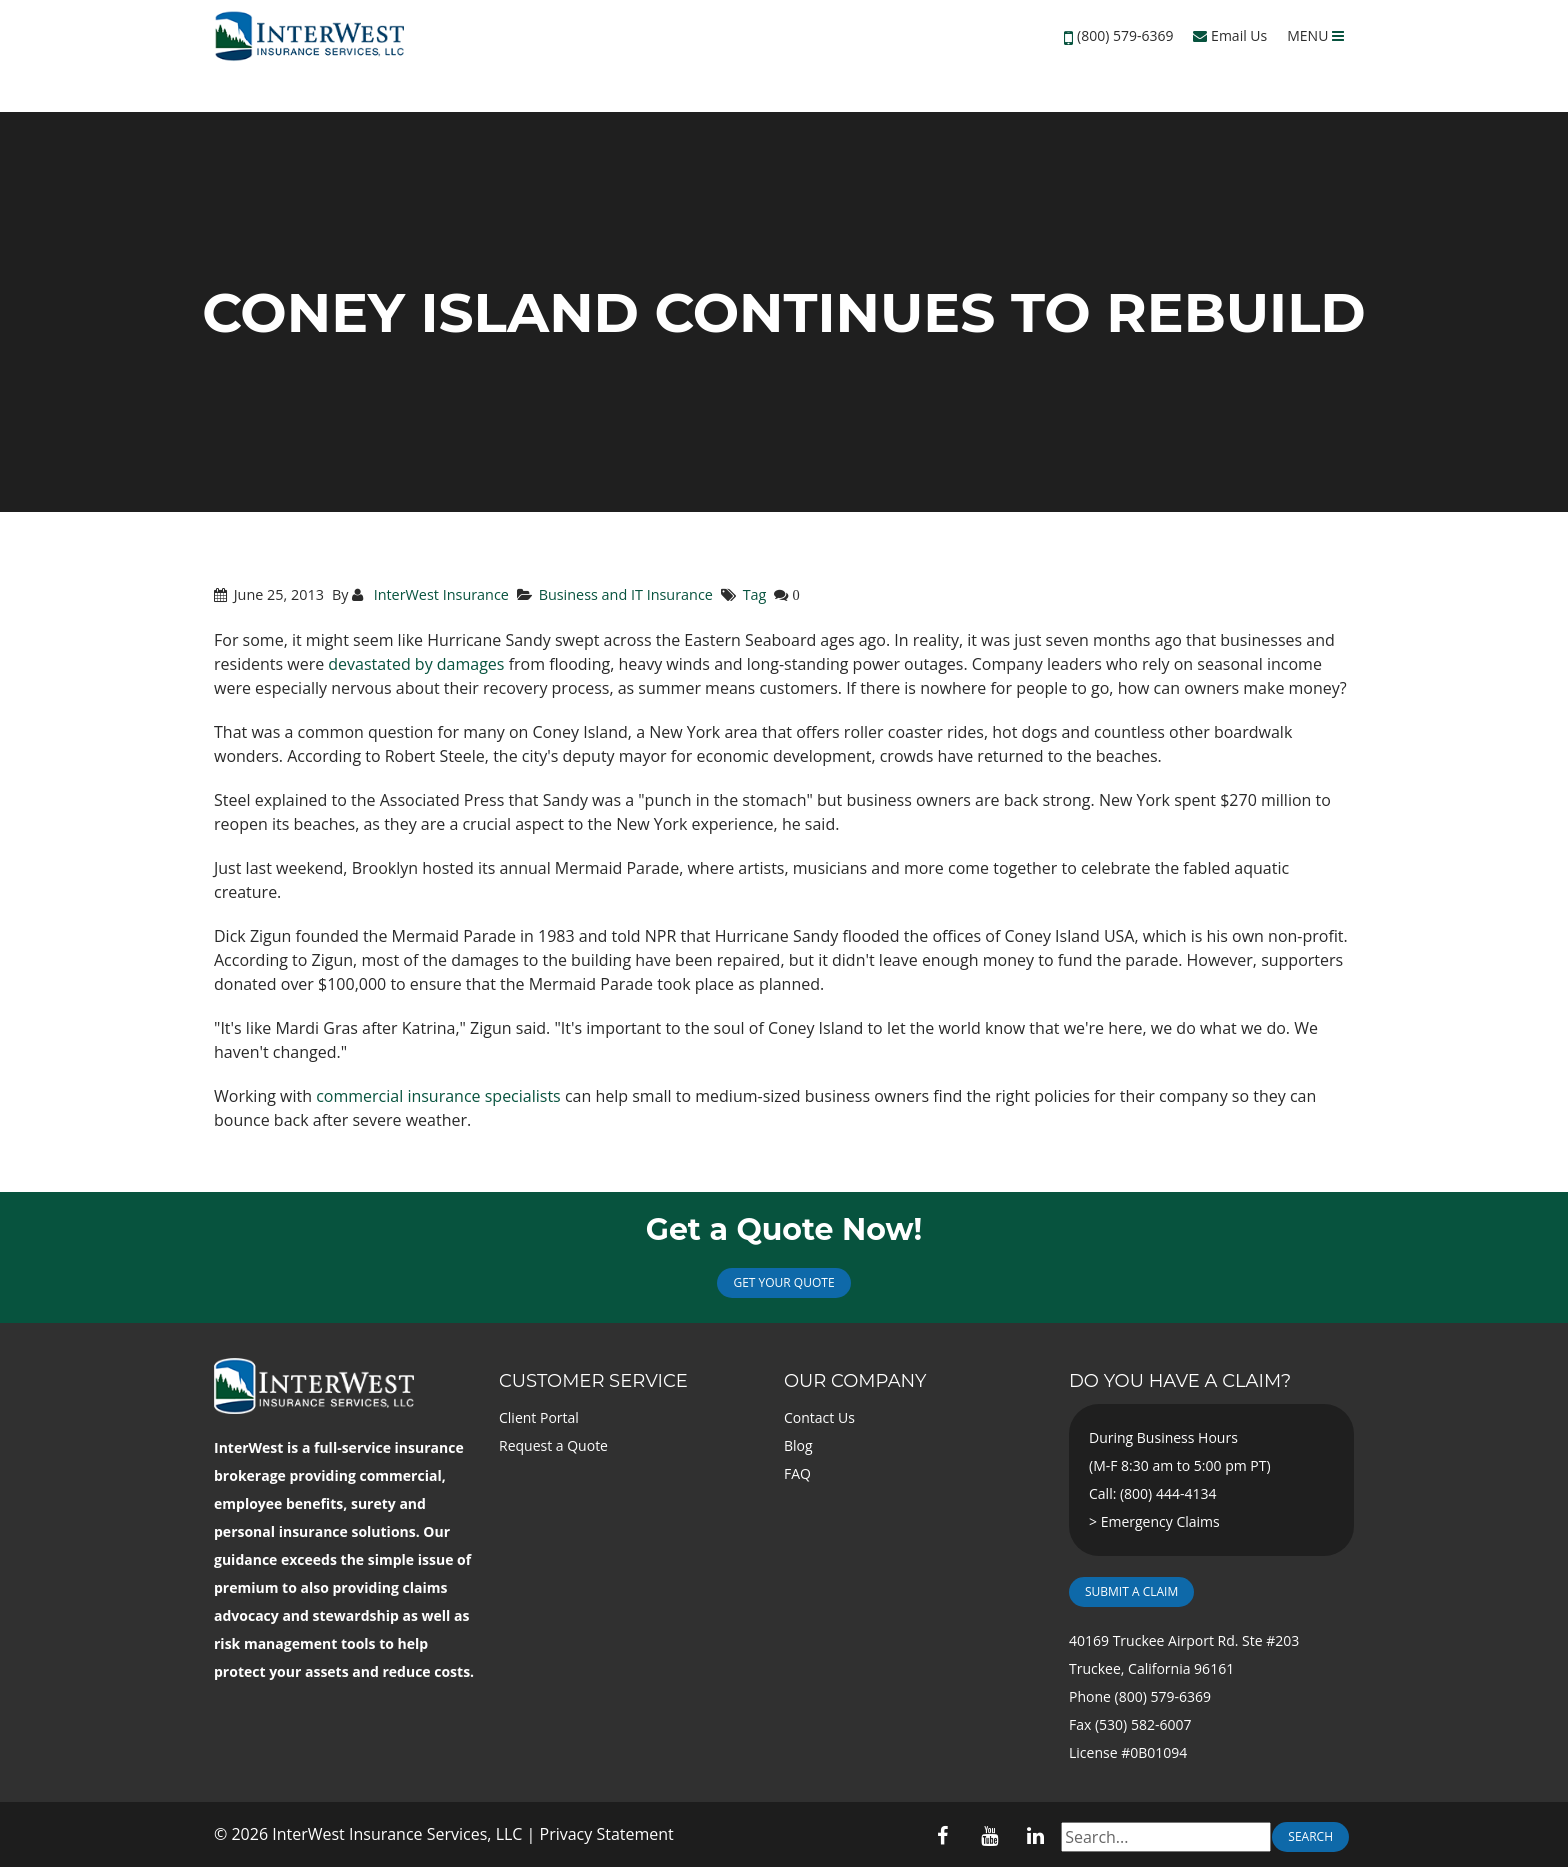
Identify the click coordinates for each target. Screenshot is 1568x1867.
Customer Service (593, 1381)
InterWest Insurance (439, 594)
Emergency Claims (1160, 1521)
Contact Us (819, 1417)
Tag (755, 594)
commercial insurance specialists (438, 1096)
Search (1310, 1836)
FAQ (797, 1473)
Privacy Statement (607, 1834)
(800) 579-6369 (1125, 35)
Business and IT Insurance (626, 594)
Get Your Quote (783, 1282)
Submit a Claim (1131, 1591)
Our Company (855, 1381)
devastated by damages (416, 664)
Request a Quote (553, 1445)
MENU (1315, 35)
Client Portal (539, 1417)
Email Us (1230, 35)
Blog (798, 1445)
